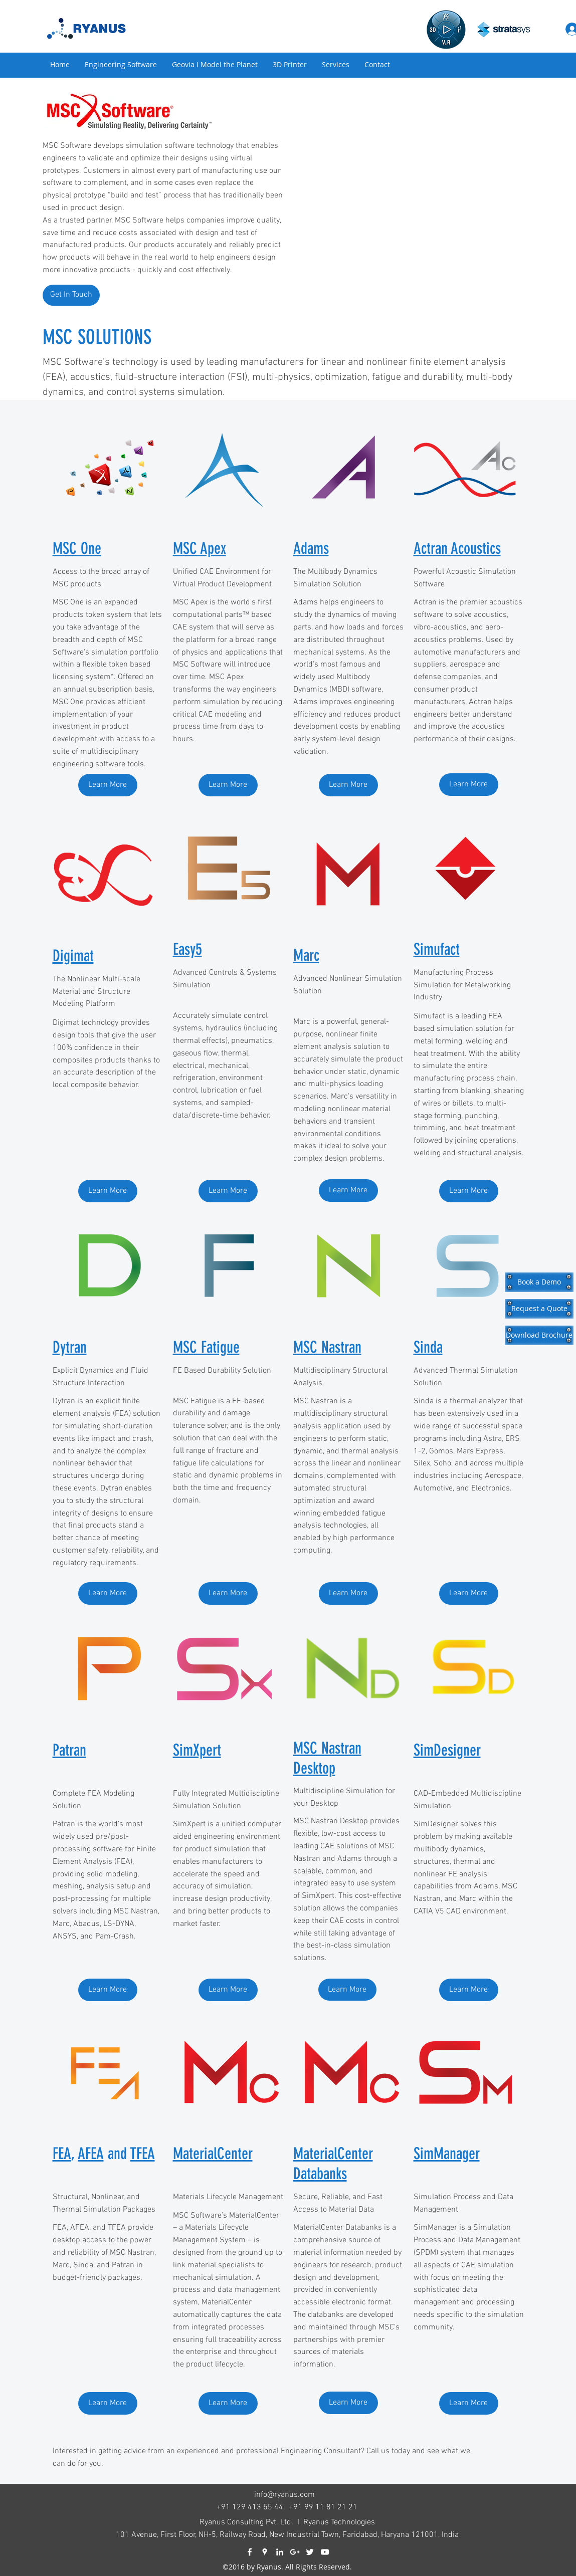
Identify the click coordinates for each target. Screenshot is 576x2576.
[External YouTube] (406, 196)
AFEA (91, 2153)
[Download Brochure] (539, 1335)
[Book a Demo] (539, 1282)
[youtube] (325, 2552)
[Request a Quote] (539, 1309)
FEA (62, 2153)
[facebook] (250, 2552)
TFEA (142, 2153)
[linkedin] (280, 2552)
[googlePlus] (295, 2552)
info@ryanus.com (284, 2495)
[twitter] (310, 2552)
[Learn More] (107, 785)
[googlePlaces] (265, 2552)
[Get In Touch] (71, 295)
